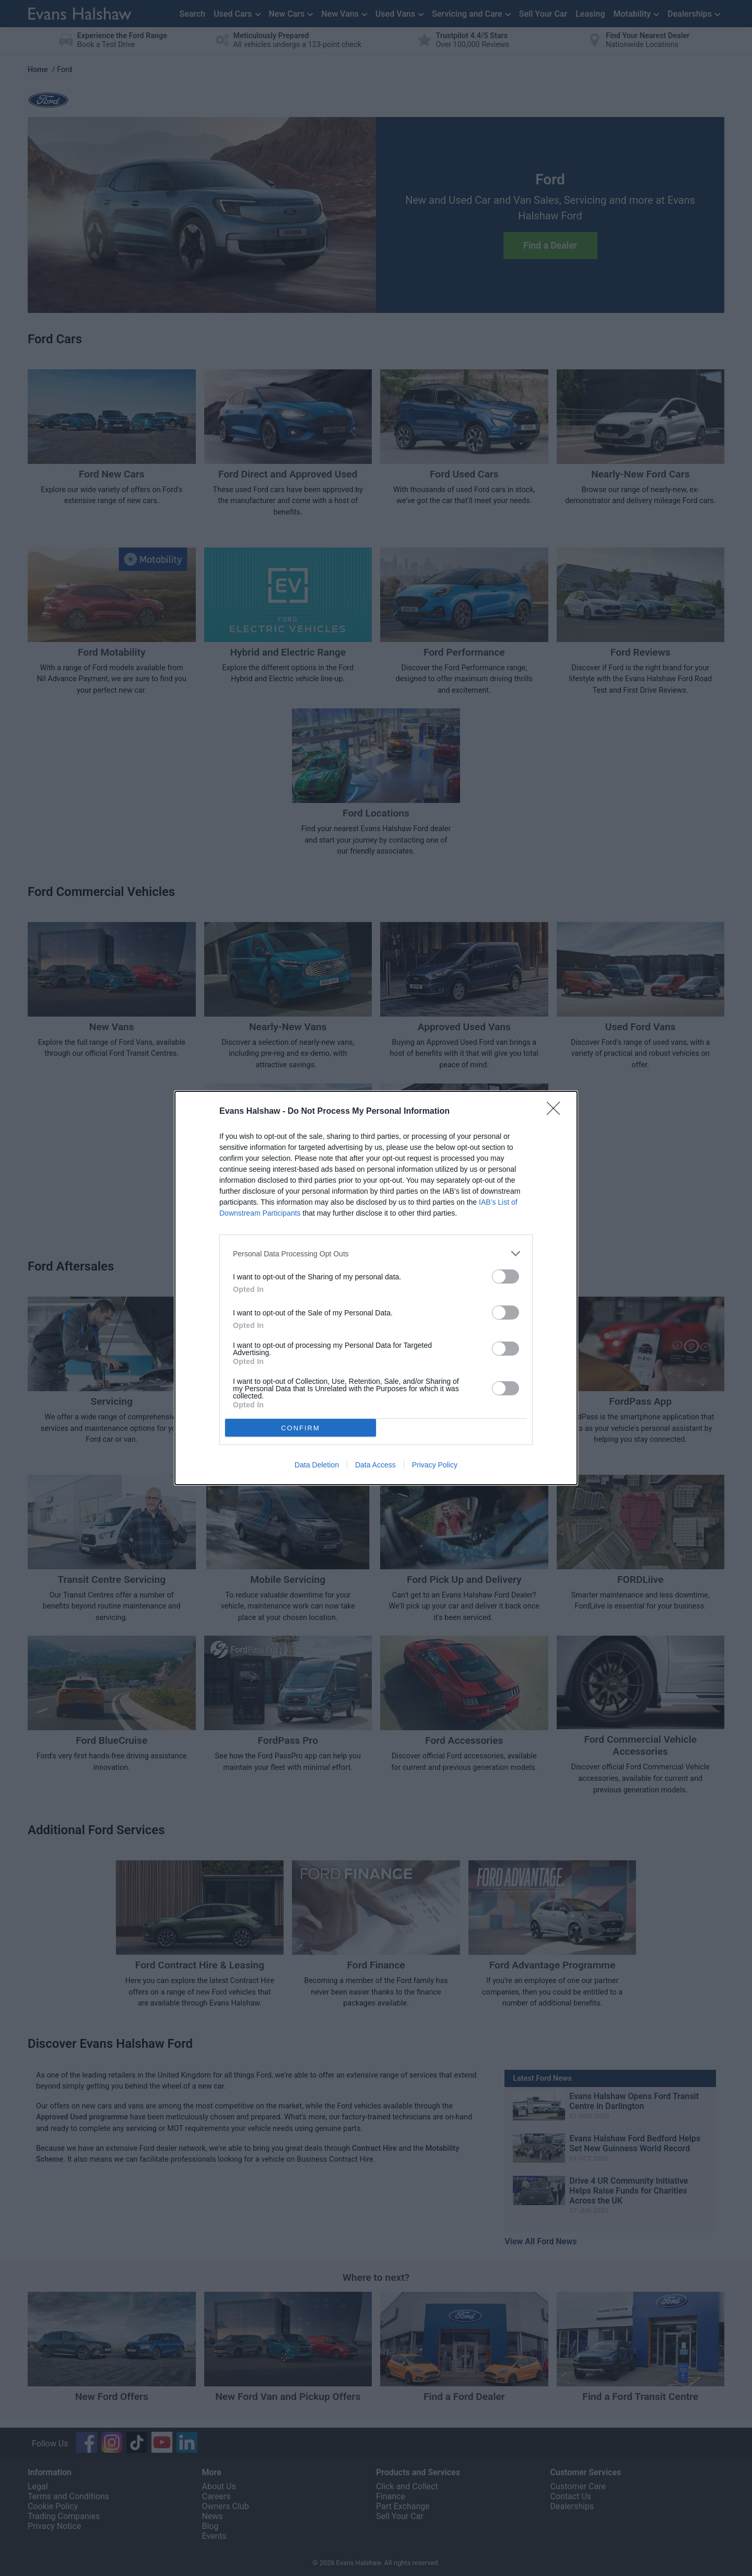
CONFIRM (300, 1428)
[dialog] (376, 1288)
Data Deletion (317, 1465)
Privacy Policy (434, 1465)
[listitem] (376, 1253)
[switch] (505, 1276)
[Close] (557, 1112)
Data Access (375, 1465)
